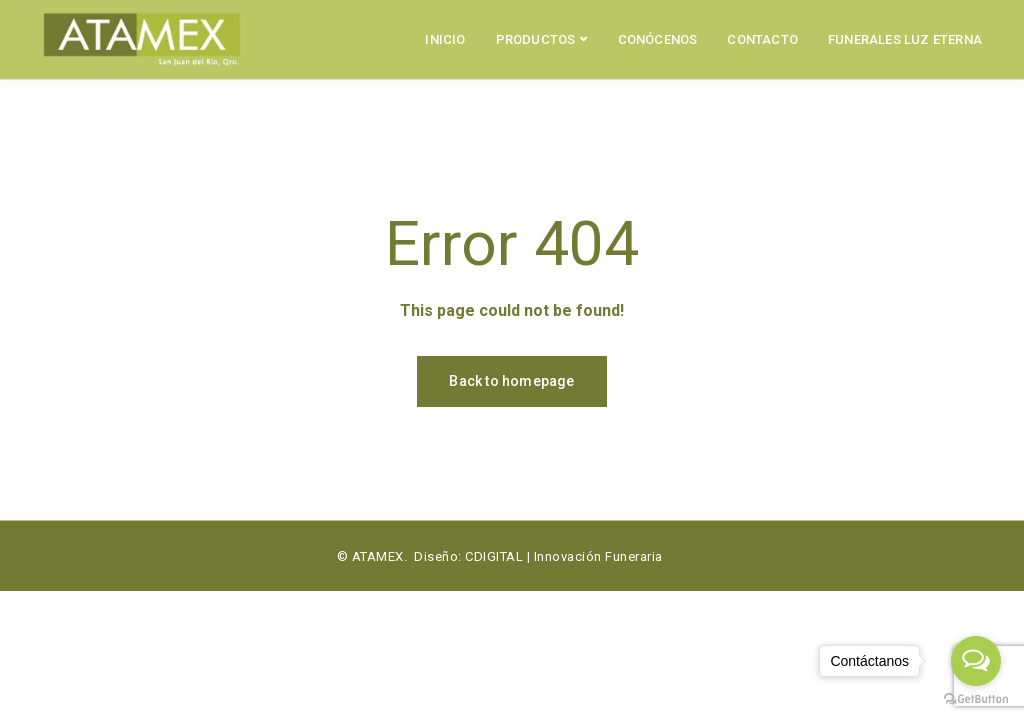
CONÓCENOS (658, 39)
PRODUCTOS (536, 39)
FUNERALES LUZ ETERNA (905, 39)
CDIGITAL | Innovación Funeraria (564, 556)
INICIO (445, 39)
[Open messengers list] (976, 661)
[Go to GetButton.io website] (976, 699)
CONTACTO (762, 39)
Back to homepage (511, 381)
